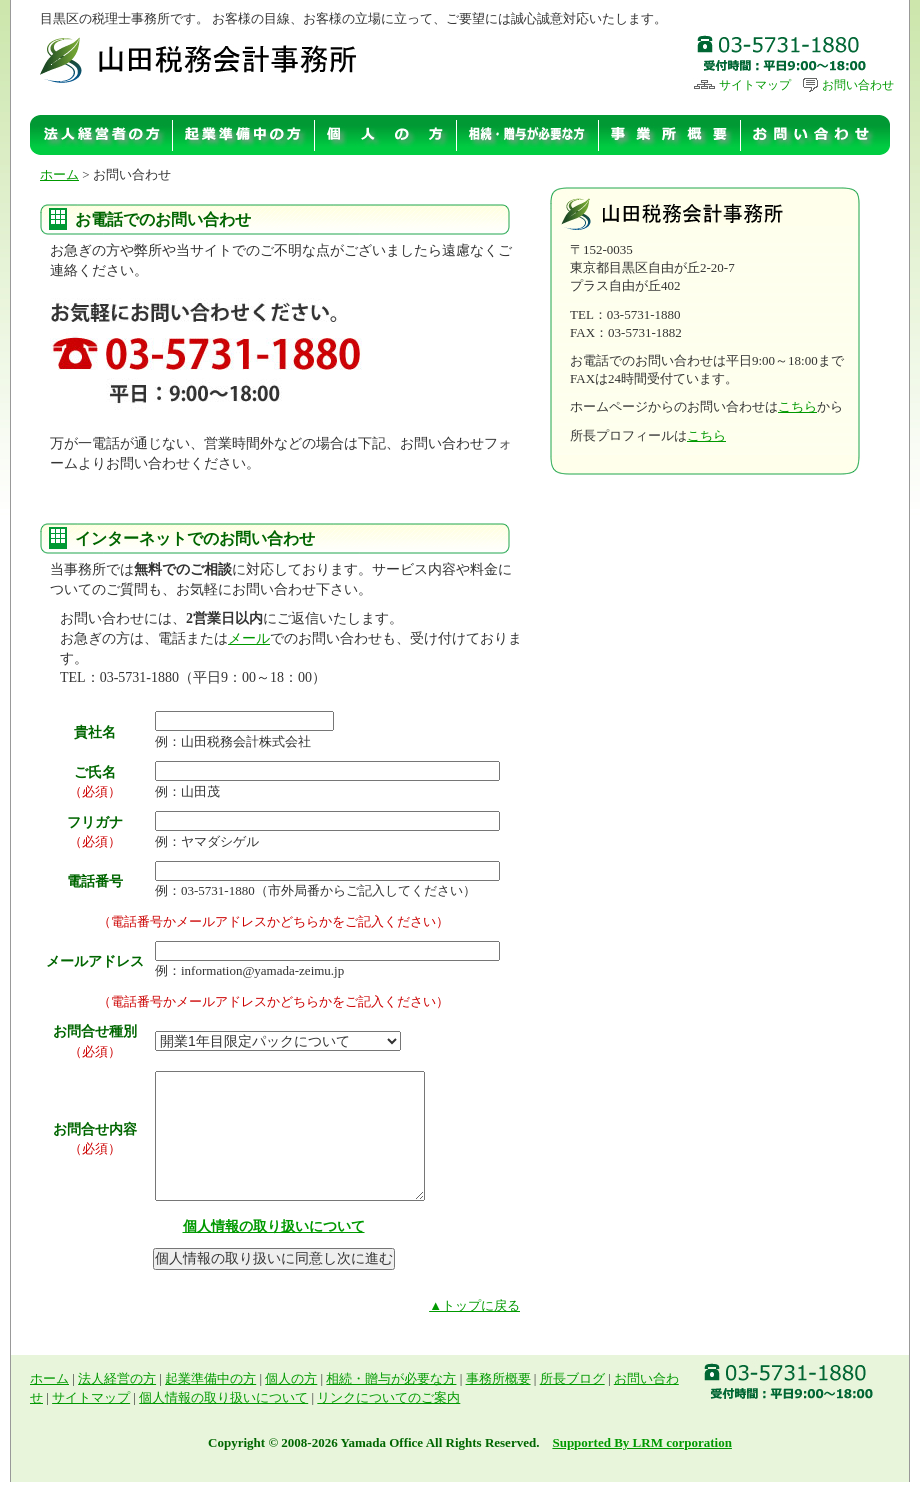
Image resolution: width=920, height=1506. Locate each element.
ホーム (59, 174)
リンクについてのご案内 (388, 1421)
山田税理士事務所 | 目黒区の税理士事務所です (201, 58)
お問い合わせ (848, 85)
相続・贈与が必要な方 (528, 135)
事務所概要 (670, 135)
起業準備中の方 (244, 135)
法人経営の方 (101, 135)
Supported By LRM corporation (641, 1466)
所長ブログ (572, 1402)
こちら (797, 406)
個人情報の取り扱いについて (274, 1250)
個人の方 (386, 135)
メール (249, 638)
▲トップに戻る (474, 1329)
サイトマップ (742, 85)
